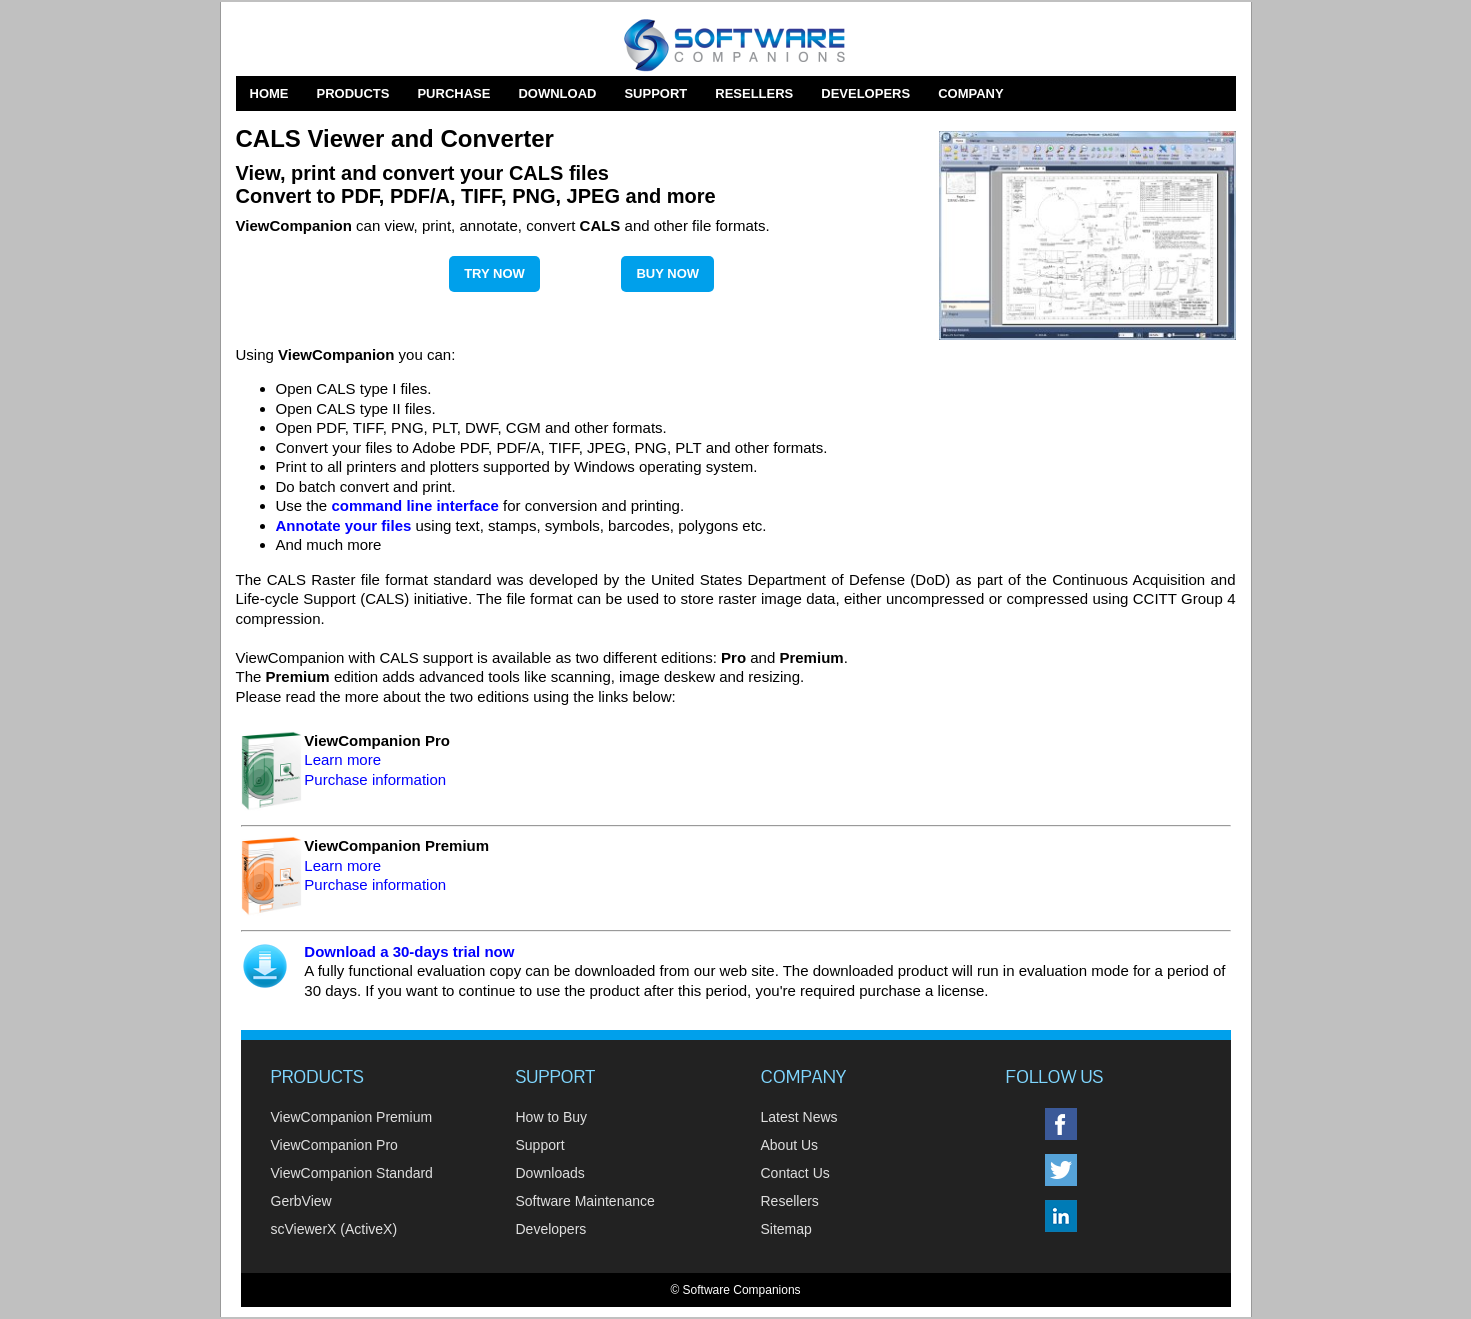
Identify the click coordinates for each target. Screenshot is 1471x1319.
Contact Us (795, 1173)
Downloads (550, 1173)
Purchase (453, 93)
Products (353, 93)
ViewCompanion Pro (334, 1145)
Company (970, 93)
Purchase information (375, 779)
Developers (865, 93)
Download (557, 93)
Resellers (754, 93)
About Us (790, 1145)
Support (655, 93)
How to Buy (552, 1117)
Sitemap (786, 1229)
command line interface (415, 505)
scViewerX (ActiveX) (334, 1229)
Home (269, 93)
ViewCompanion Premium (352, 1117)
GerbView (301, 1201)
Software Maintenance (585, 1201)
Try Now (494, 273)
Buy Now (667, 273)
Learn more (342, 759)
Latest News (799, 1117)
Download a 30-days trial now (409, 951)
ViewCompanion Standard (352, 1173)
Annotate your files (344, 525)
